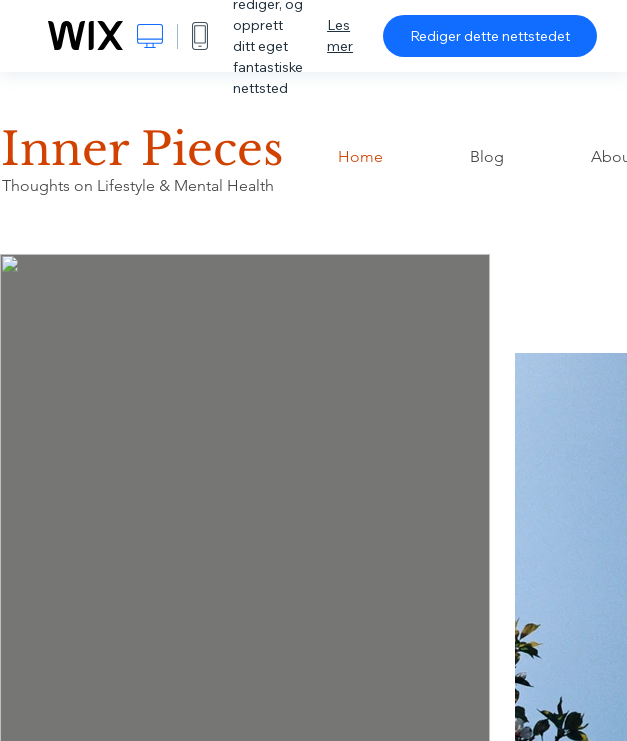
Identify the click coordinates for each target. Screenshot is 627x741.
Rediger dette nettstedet (490, 36)
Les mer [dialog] (340, 35)
